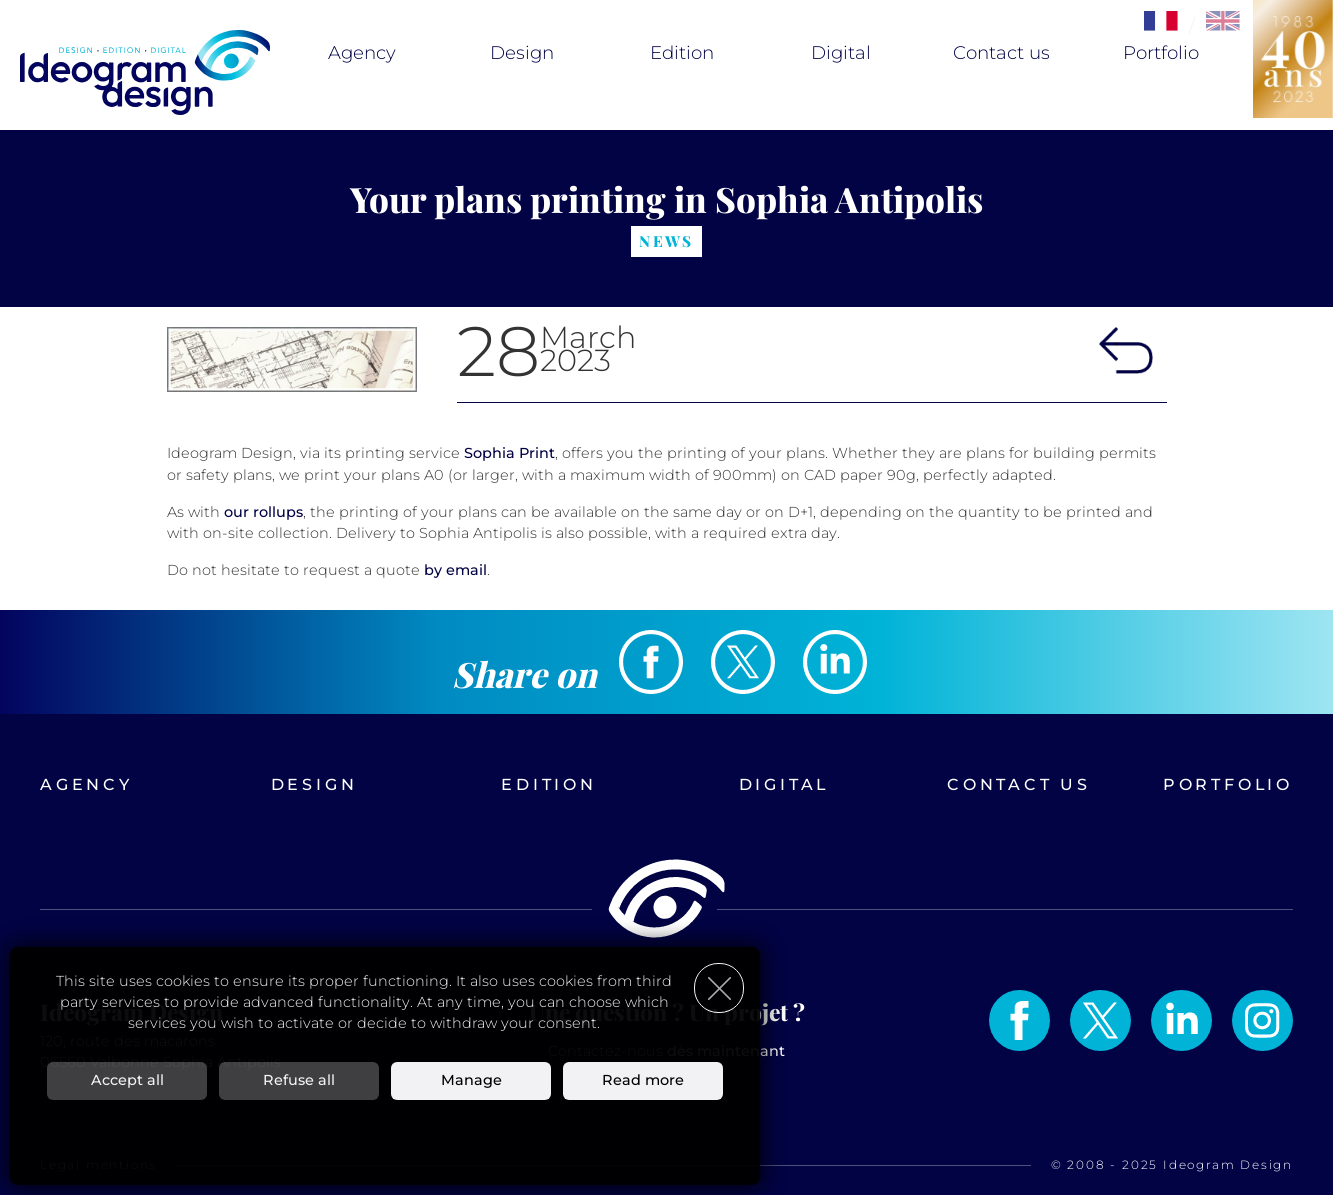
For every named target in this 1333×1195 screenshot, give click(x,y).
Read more (643, 1080)
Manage (471, 1080)
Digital (841, 53)
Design (522, 53)
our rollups (263, 512)
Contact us (1001, 53)
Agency (362, 53)
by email (455, 570)
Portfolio (1161, 53)
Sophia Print (509, 453)
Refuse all (299, 1080)
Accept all (127, 1080)
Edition (682, 53)
